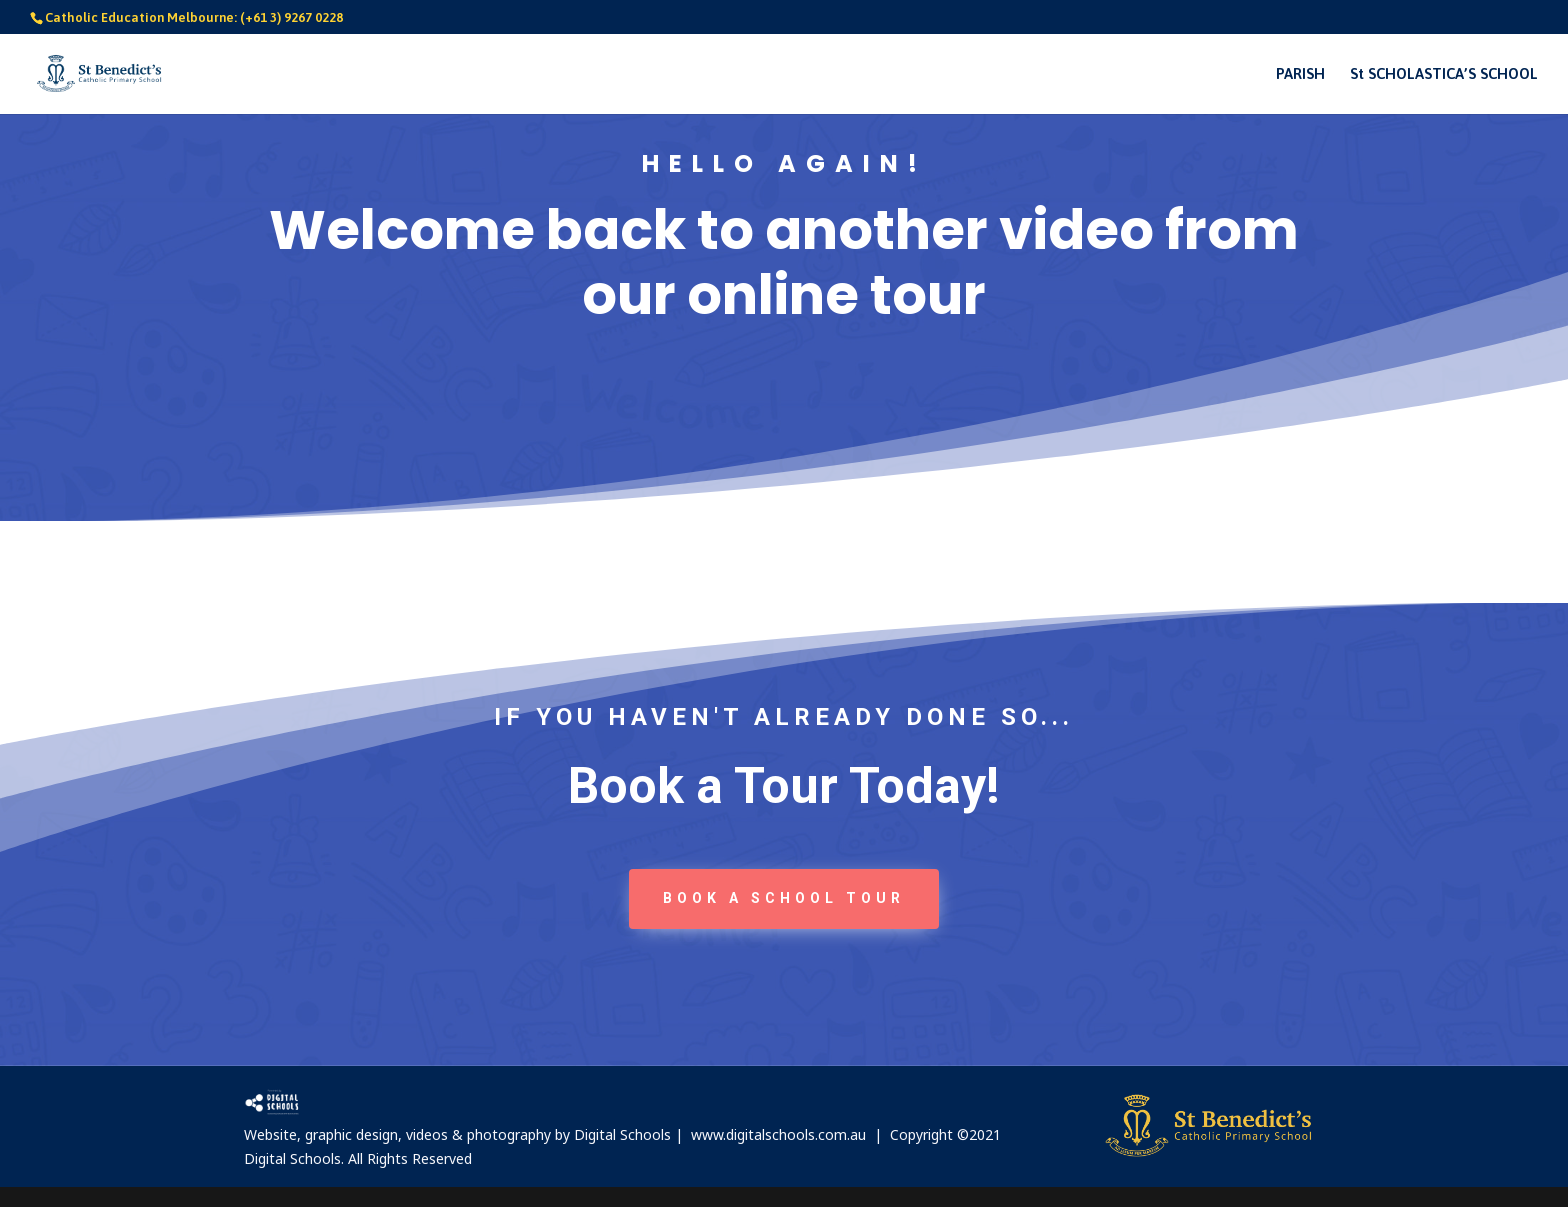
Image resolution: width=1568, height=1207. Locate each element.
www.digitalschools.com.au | (790, 1134)
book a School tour (784, 898)
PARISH (1300, 74)
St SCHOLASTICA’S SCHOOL (1444, 74)
